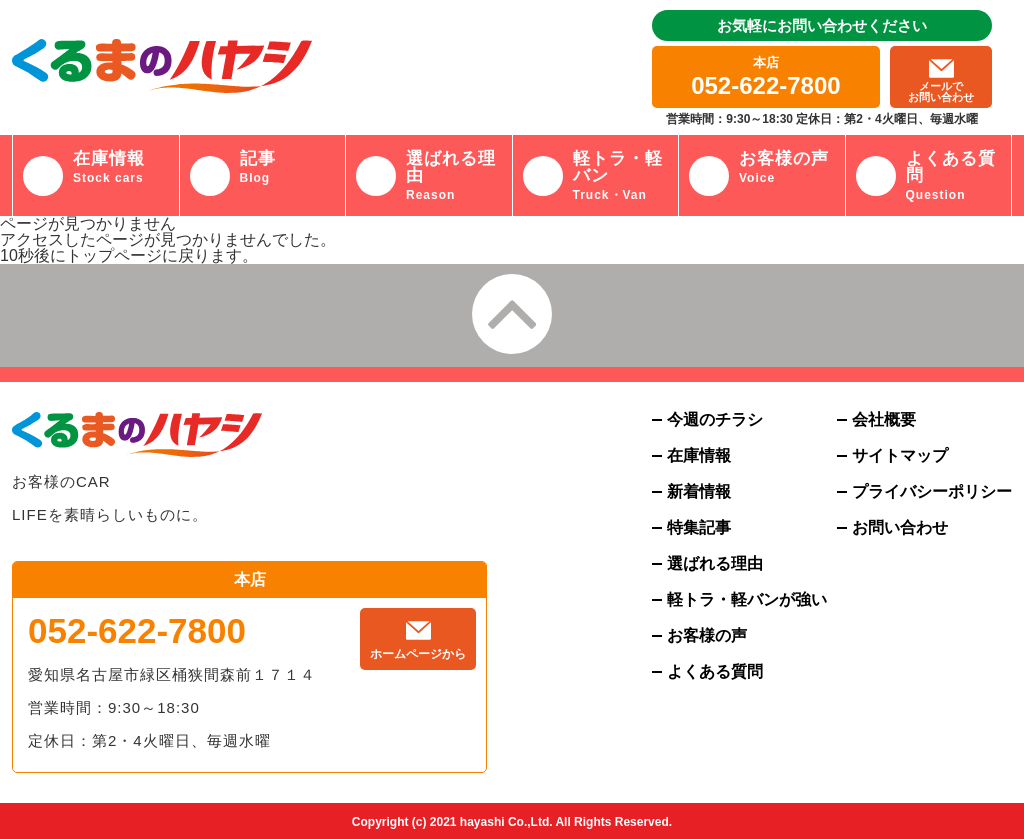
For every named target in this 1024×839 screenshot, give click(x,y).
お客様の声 (707, 636)
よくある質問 (715, 672)
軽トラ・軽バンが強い (747, 600)
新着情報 (699, 492)
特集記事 (699, 528)
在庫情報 (699, 456)
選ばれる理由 (715, 564)
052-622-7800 (137, 630)
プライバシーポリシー (932, 492)
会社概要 (884, 420)
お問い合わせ (900, 528)
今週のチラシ (715, 420)
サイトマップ (900, 456)
